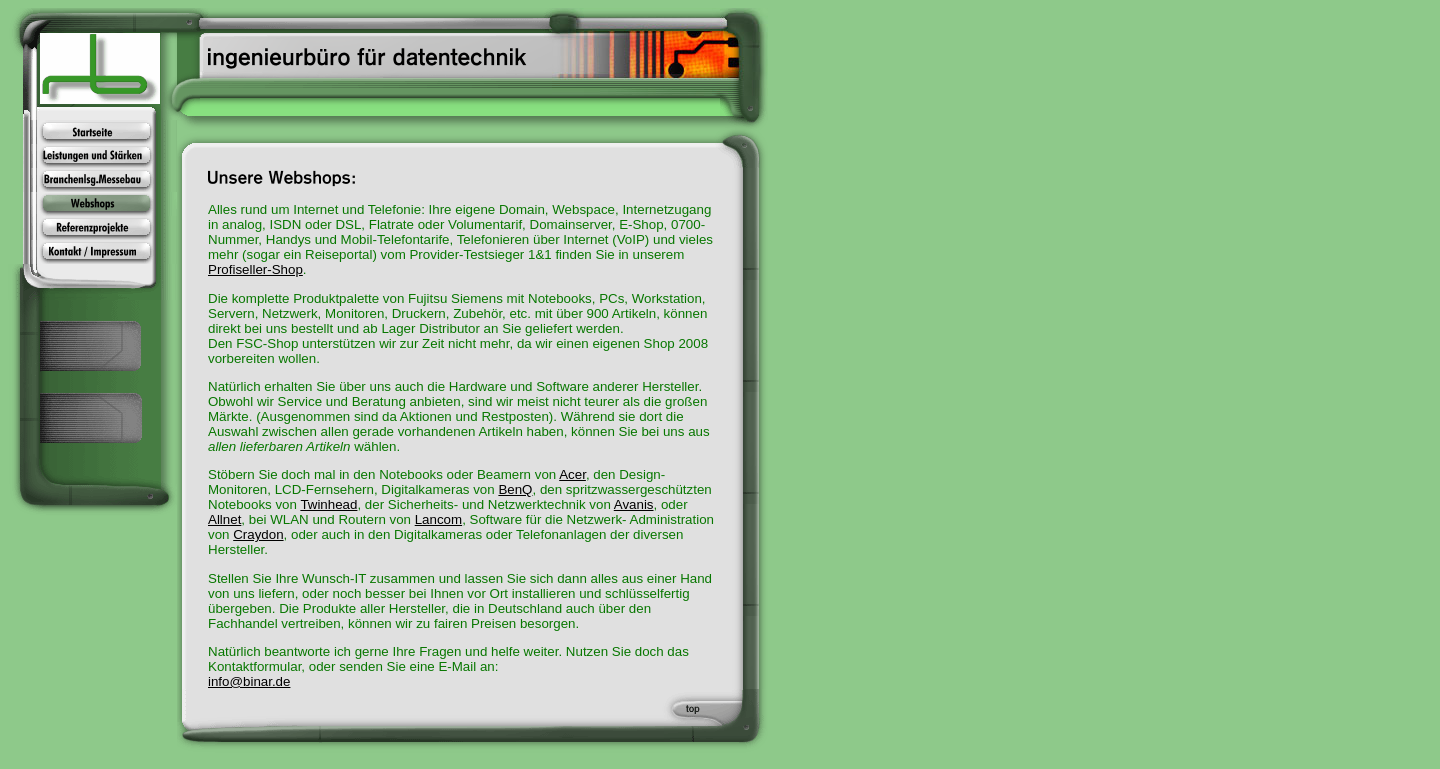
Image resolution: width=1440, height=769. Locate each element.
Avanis (634, 504)
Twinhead (328, 504)
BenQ (515, 489)
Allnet (224, 519)
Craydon (258, 534)
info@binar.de (249, 681)
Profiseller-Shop (255, 269)
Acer (572, 474)
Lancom (438, 519)
